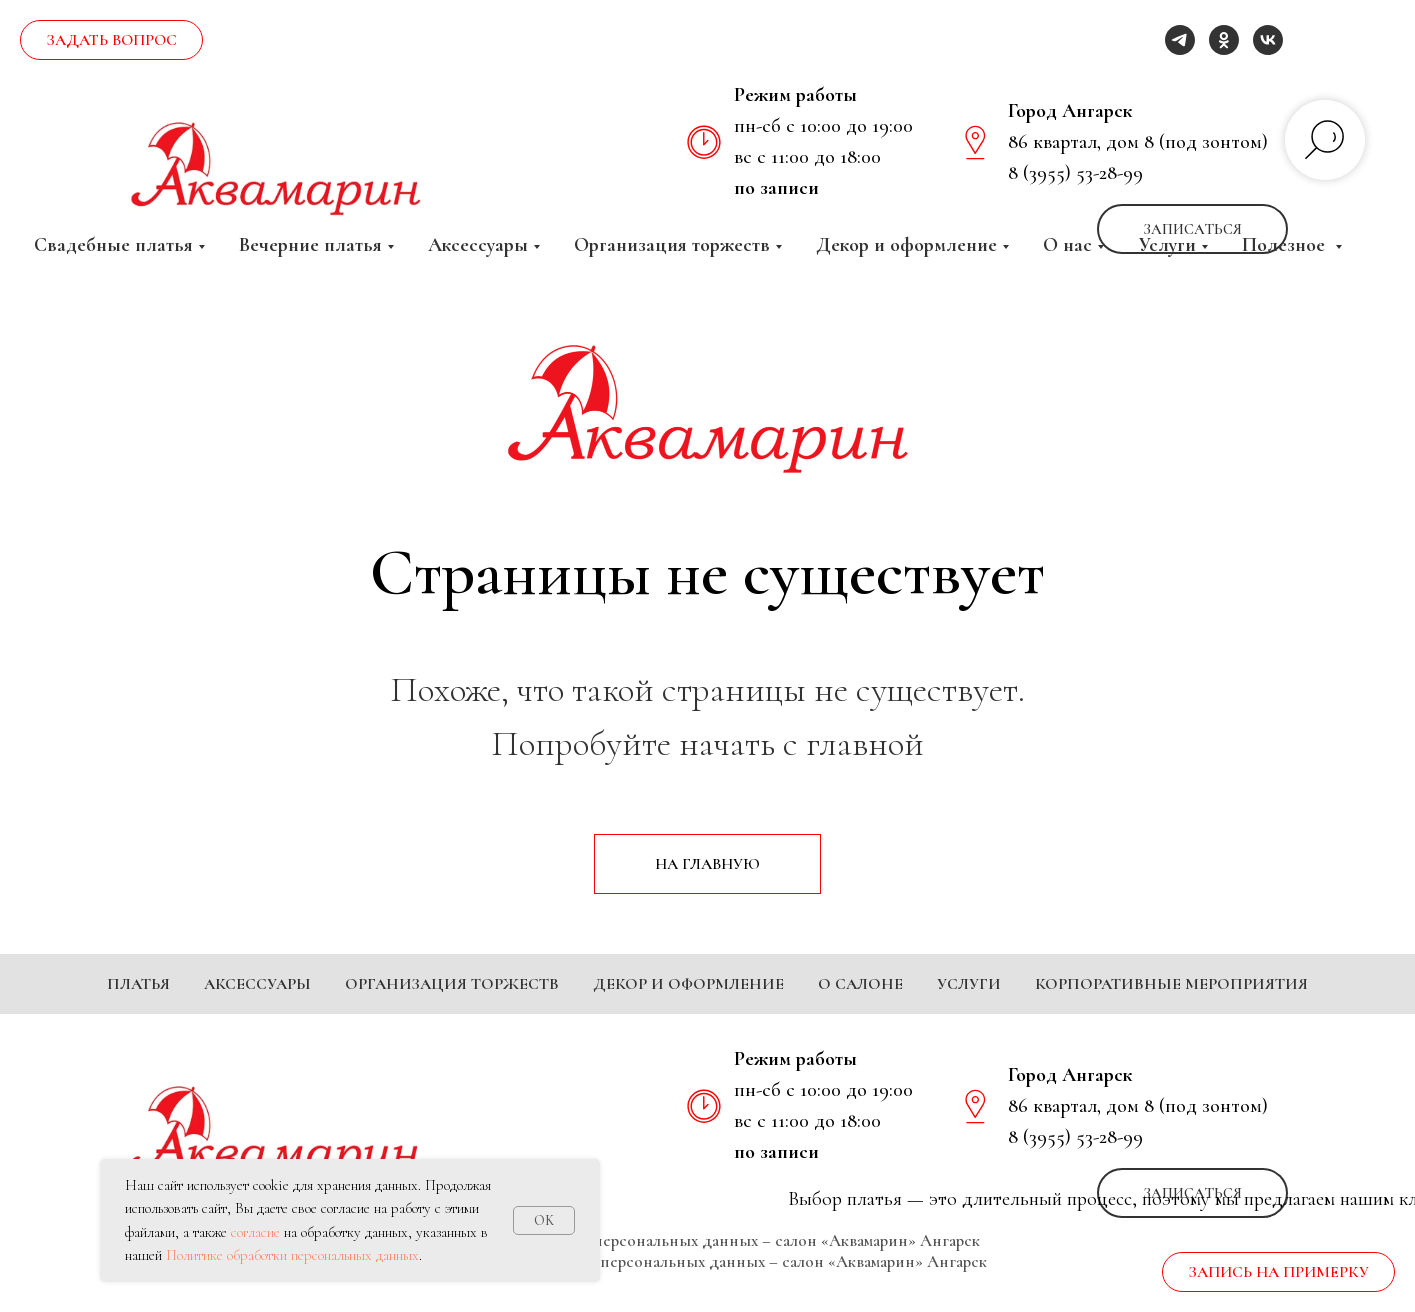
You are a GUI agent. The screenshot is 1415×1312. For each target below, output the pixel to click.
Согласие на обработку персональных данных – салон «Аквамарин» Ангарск (708, 1291)
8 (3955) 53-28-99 (1075, 173)
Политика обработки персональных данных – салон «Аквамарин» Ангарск (707, 1270)
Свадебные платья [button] (113, 245)
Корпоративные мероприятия (1171, 984)
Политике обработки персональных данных (292, 1255)
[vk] (1268, 40)
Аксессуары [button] (478, 245)
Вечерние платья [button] (310, 245)
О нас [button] (1067, 245)
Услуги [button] (1167, 245)
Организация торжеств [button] (672, 245)
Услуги (969, 984)
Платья (138, 984)
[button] (111, 40)
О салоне (860, 984)
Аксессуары (257, 984)
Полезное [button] (1286, 245)
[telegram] (1180, 40)
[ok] (1224, 40)
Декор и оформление (688, 984)
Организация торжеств (452, 984)
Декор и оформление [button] (906, 245)
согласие (255, 1232)
